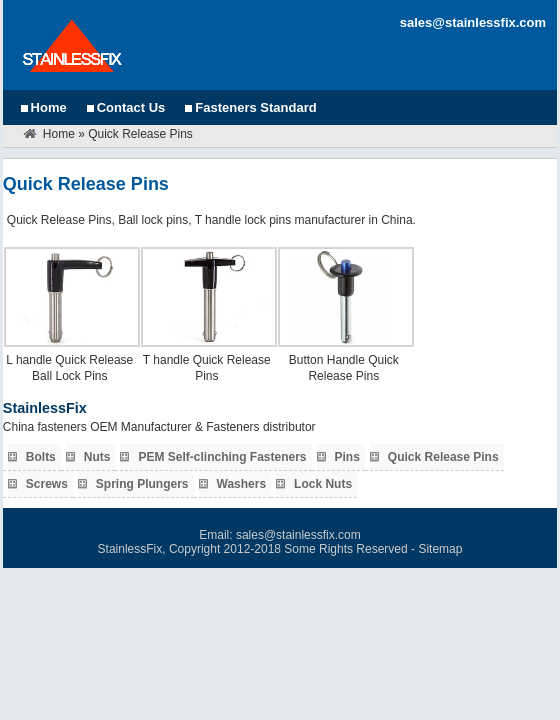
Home (49, 107)
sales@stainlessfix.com (473, 22)
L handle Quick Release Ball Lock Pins (69, 368)
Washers (242, 484)
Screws (47, 484)
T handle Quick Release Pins (207, 368)
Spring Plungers (142, 484)
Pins (347, 457)
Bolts (41, 457)
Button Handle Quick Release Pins (344, 368)
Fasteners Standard (255, 107)
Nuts (97, 457)
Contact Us (131, 107)
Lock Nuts (323, 484)
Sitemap (440, 549)
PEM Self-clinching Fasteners (222, 457)
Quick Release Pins (443, 457)
